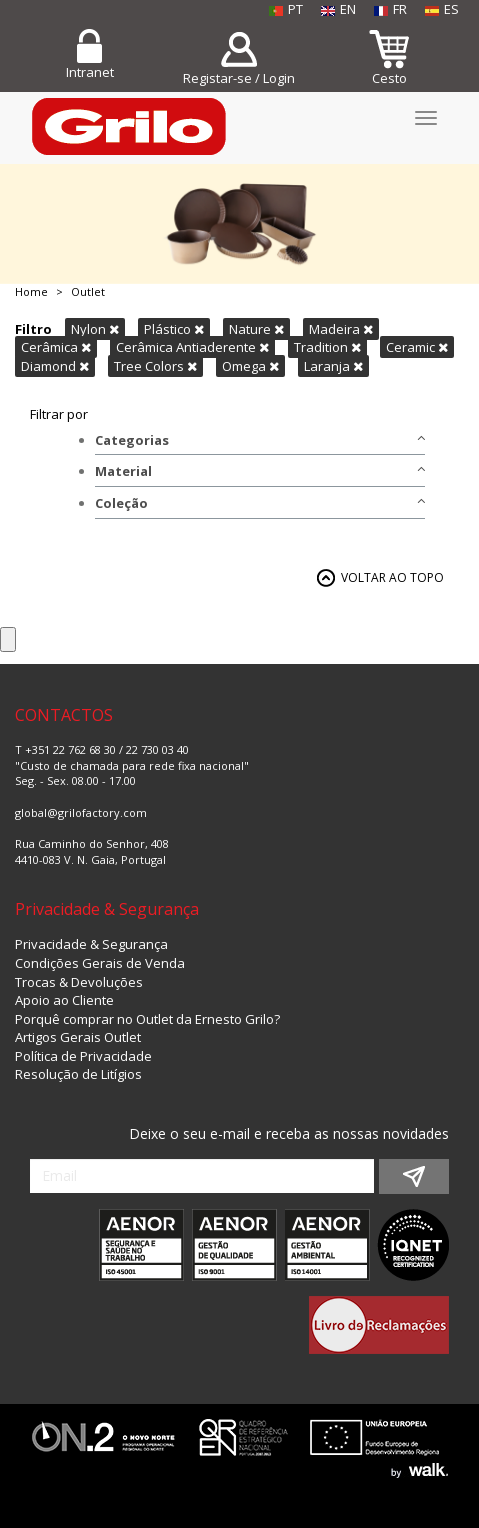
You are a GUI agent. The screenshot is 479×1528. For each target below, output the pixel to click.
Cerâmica (56, 347)
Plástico (174, 329)
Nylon (95, 329)
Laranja (333, 366)
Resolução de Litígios (78, 1074)
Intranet (90, 72)
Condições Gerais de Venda (100, 963)
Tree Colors (155, 366)
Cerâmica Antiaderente (192, 347)
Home (31, 291)
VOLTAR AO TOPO (392, 577)
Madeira (341, 329)
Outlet (88, 291)
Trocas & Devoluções (79, 982)
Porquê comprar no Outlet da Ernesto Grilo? (147, 1019)
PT (286, 9)
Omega (250, 366)
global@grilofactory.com (81, 812)
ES (442, 9)
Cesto (389, 78)
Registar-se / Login (239, 78)
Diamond (55, 366)
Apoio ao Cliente (64, 1000)
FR (390, 9)
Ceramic (417, 347)
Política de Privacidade (83, 1056)
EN (338, 9)
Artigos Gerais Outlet (78, 1037)
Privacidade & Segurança (91, 944)
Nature (256, 329)
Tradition (327, 347)
